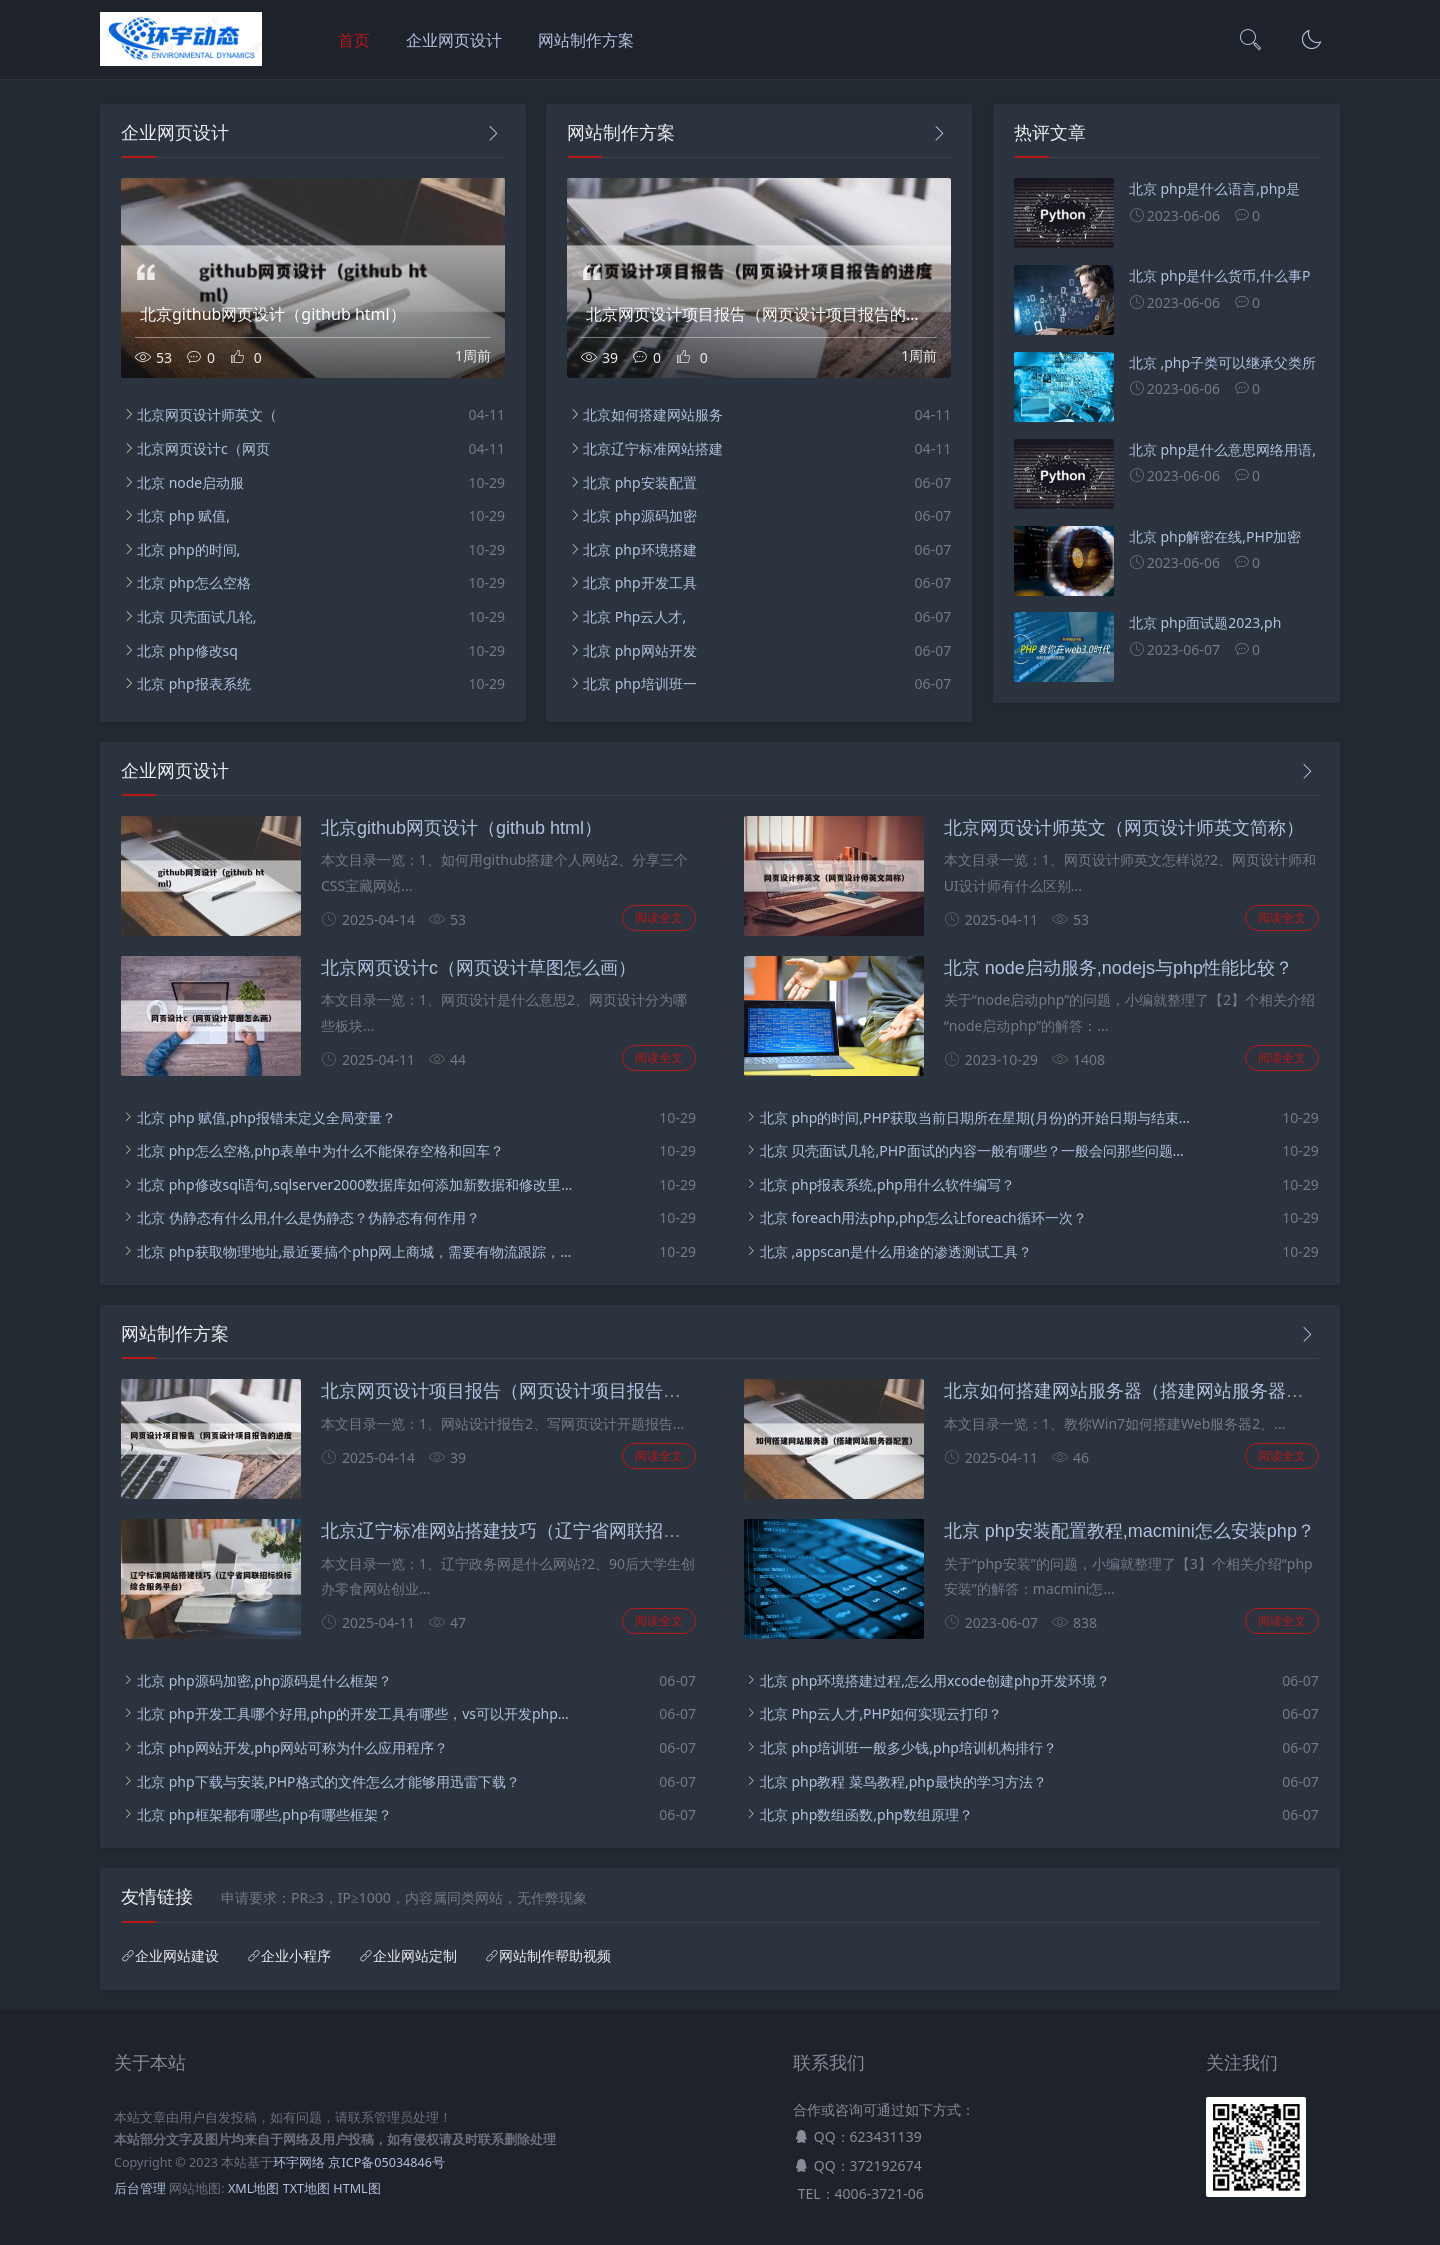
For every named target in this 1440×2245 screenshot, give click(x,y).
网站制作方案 (586, 40)
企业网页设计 (454, 40)
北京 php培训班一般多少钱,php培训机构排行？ (908, 1747)
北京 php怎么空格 (194, 582)
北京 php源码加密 (640, 515)
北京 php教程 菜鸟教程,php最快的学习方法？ (903, 1781)
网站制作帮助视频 (555, 1956)
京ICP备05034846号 (386, 2162)
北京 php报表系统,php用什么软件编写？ (887, 1184)
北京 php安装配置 (640, 482)
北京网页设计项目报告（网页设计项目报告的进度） (528, 1391)
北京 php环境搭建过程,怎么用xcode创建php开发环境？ (935, 1680)
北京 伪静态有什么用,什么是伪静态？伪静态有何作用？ (308, 1217)
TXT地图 (306, 2188)
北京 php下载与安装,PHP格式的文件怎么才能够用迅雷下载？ (328, 1781)
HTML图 (356, 2188)
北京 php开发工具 (640, 582)
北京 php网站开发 (640, 650)
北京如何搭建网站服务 (653, 414)
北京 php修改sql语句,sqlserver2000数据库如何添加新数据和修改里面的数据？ (355, 1184)
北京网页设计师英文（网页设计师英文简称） (1124, 828)
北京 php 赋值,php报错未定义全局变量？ (266, 1117)
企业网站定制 (415, 1956)
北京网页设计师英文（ (207, 414)
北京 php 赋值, (183, 515)
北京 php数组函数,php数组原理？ (866, 1814)
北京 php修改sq (187, 650)
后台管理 (140, 2188)
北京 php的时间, (188, 549)
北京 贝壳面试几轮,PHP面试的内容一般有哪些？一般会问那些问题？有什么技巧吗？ (978, 1150)
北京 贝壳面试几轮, (196, 616)
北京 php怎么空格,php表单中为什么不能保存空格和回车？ (320, 1150)
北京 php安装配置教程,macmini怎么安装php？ (1129, 1531)
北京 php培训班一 (640, 683)
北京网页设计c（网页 (203, 448)
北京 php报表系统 (194, 683)
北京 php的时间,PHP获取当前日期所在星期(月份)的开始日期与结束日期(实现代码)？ (978, 1117)
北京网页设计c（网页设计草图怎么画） (478, 968)
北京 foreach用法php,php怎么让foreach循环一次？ (923, 1217)
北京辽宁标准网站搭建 (653, 448)
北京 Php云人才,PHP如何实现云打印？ (881, 1713)
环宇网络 (299, 2162)
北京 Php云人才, (634, 616)
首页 (354, 40)
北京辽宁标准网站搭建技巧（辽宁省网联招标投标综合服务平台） (582, 1531)
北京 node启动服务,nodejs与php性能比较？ (1118, 968)
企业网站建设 (177, 1956)
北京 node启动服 (190, 482)
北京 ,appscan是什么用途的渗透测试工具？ (896, 1251)
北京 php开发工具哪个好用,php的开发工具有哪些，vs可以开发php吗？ (355, 1713)
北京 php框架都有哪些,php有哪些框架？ (264, 1814)
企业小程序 (296, 1956)
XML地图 (253, 2188)
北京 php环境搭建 (640, 549)
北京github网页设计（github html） (461, 828)
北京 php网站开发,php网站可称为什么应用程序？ (292, 1747)
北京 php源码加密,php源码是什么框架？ (264, 1680)
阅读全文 (659, 917)
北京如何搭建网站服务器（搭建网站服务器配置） (1142, 1391)
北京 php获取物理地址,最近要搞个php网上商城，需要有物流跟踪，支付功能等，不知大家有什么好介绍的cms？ (355, 1251)
